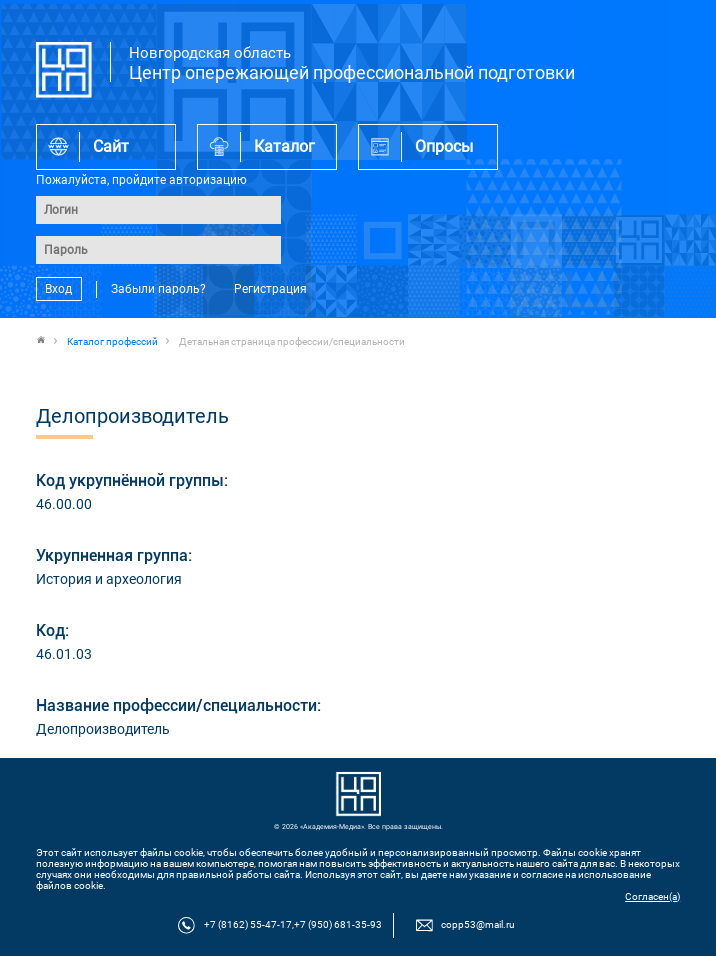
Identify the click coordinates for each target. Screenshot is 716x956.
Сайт (111, 146)
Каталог (284, 146)
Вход (58, 289)
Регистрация (270, 289)
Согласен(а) (652, 896)
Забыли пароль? (158, 289)
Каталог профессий (112, 341)
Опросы (444, 146)
